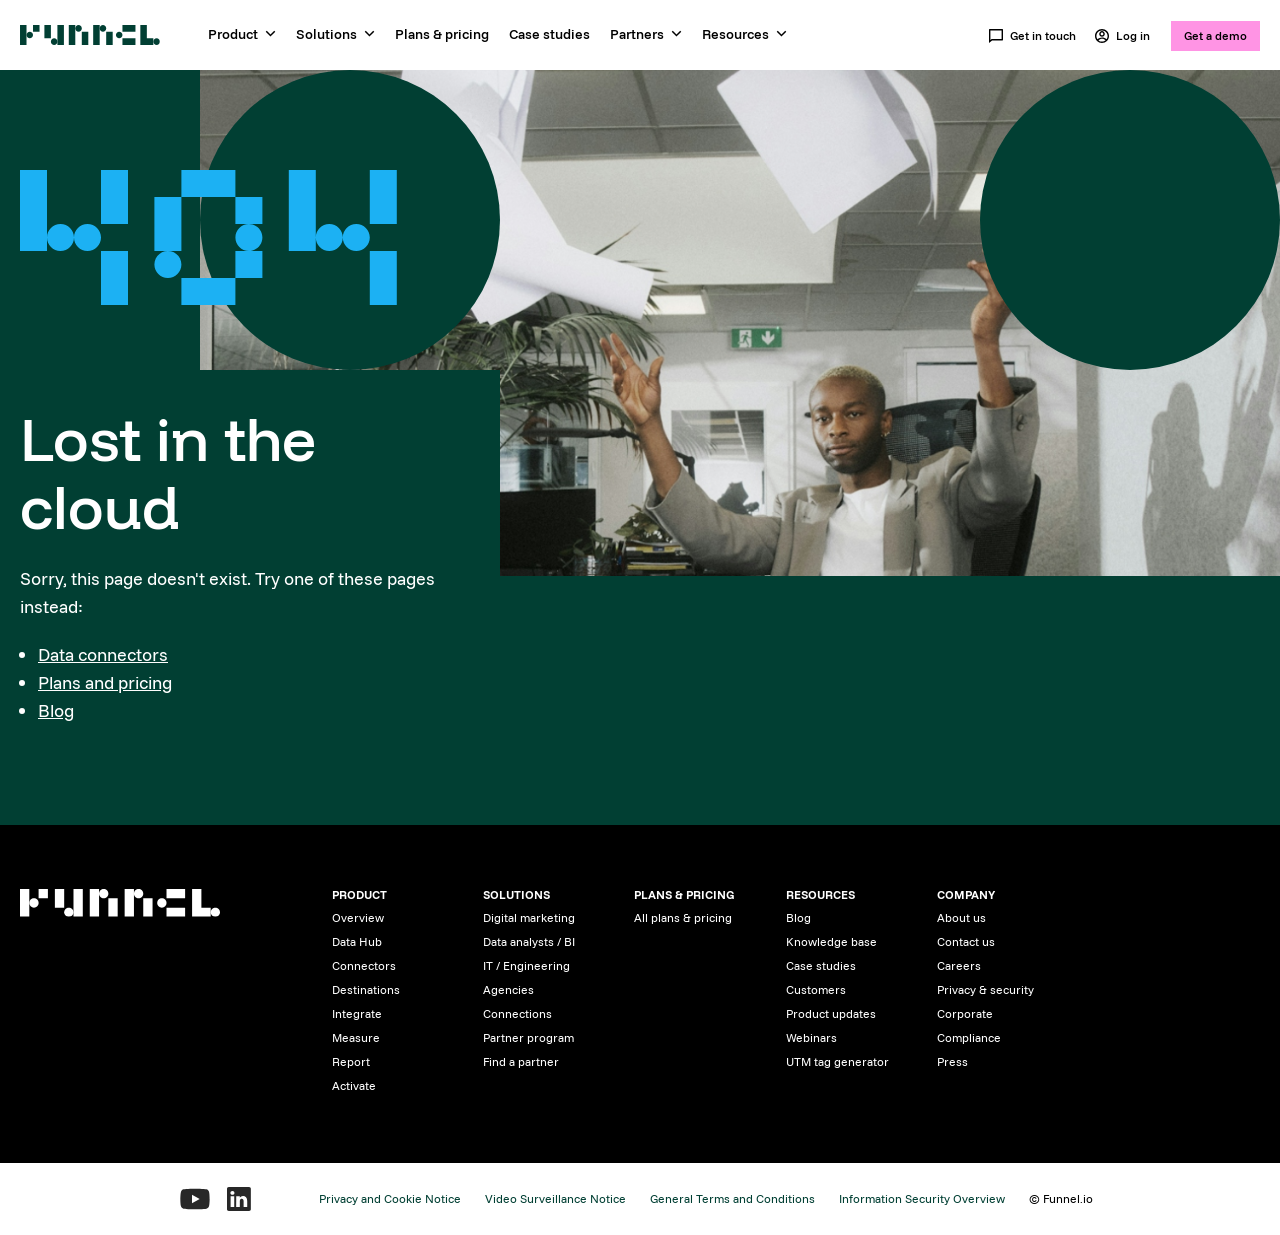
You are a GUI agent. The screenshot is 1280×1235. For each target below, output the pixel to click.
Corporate (965, 1013)
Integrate (357, 1013)
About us (961, 917)
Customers (816, 989)
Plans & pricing (442, 34)
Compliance (969, 1037)
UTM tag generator (837, 1061)
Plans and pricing (105, 682)
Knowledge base (831, 941)
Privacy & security (985, 989)
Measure (356, 1037)
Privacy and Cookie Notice (390, 1198)
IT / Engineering (526, 965)
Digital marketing (529, 917)
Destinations (366, 989)
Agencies (508, 989)
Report (351, 1061)
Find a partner (521, 1061)
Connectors (364, 965)
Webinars (811, 1037)
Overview (358, 917)
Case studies (549, 34)
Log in (1122, 36)
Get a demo (1215, 35)
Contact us (966, 941)
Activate (354, 1085)
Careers (959, 965)
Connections (517, 1013)
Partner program (528, 1037)
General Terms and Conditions (732, 1198)
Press (952, 1061)
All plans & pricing (683, 917)
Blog (56, 710)
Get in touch (1032, 36)
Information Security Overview (922, 1198)
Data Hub (357, 941)
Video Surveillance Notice (555, 1198)
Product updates (831, 1013)
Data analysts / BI (529, 941)
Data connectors (103, 654)
